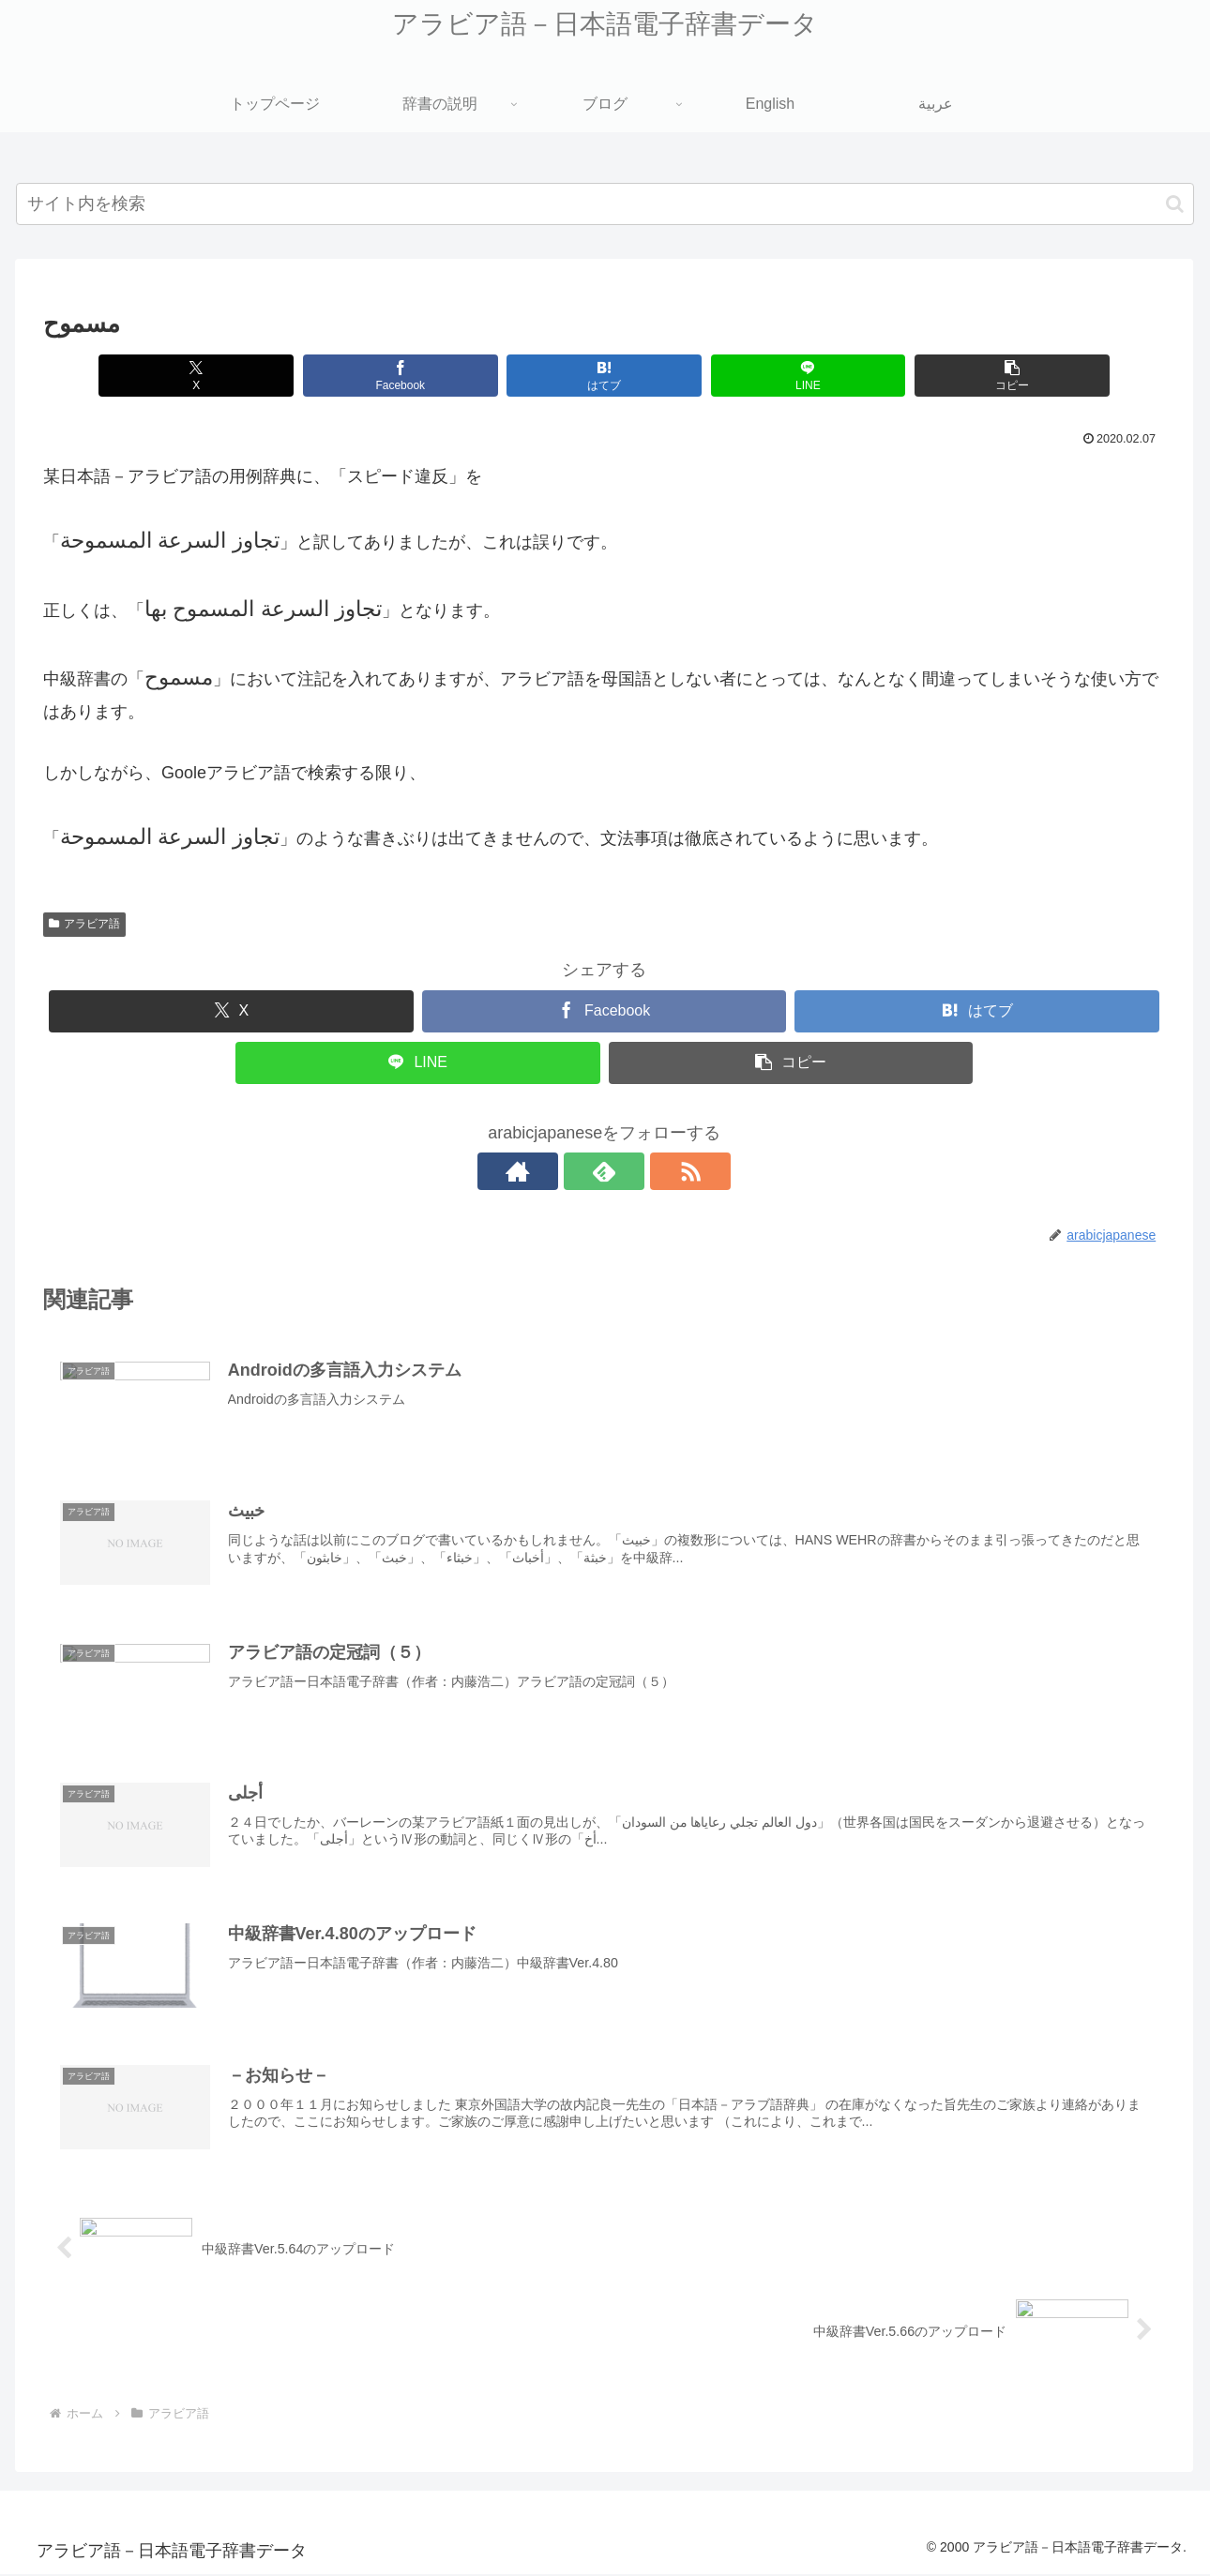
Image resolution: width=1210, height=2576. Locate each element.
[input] (605, 204)
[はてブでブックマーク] (572, 375)
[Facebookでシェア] (384, 375)
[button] (1174, 204)
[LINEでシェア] (761, 375)
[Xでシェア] (195, 375)
